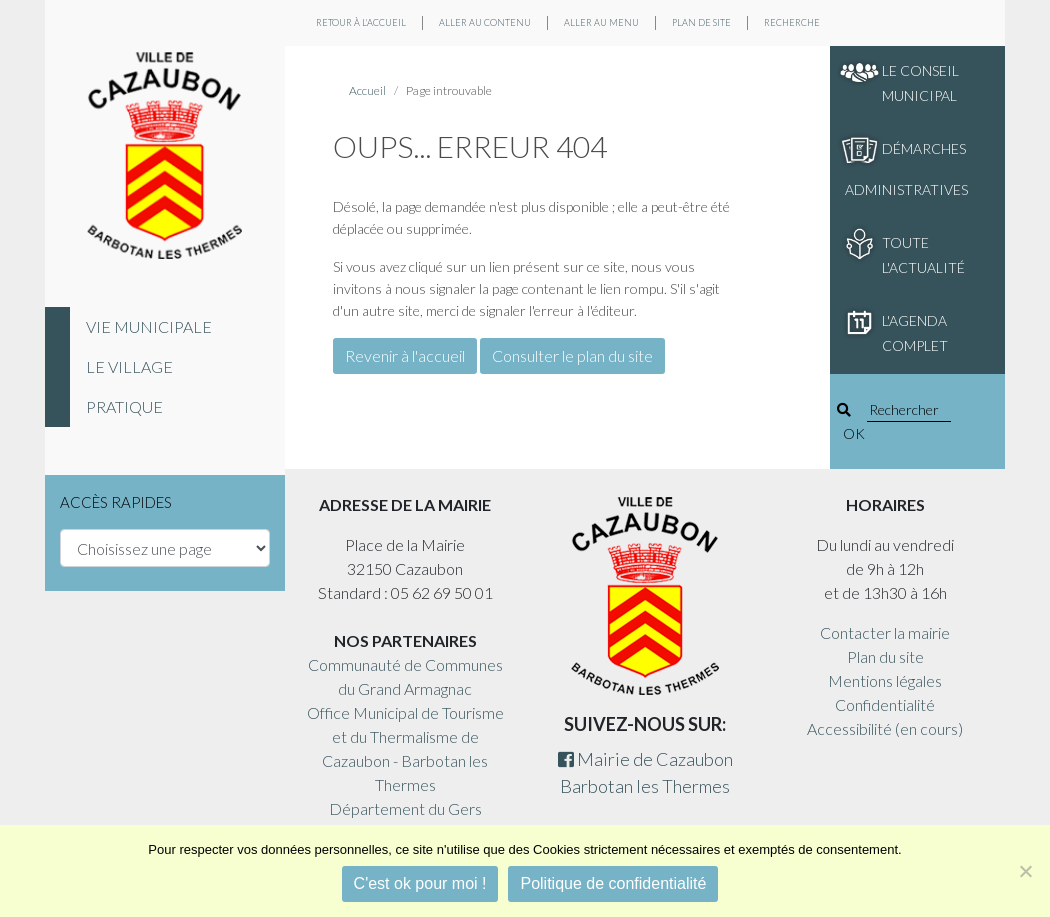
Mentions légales (885, 680)
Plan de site (701, 22)
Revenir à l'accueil (405, 355)
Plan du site (885, 656)
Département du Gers (405, 808)
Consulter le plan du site (572, 355)
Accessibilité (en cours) (885, 728)
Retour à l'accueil (361, 22)
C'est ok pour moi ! (420, 883)
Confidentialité (885, 704)
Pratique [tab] (124, 406)
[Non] (1025, 871)
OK (854, 433)
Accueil (367, 90)
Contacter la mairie (885, 632)
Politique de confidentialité (613, 883)
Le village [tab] (129, 366)
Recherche (792, 22)
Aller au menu (601, 22)
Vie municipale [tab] (149, 326)
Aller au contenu (485, 22)
